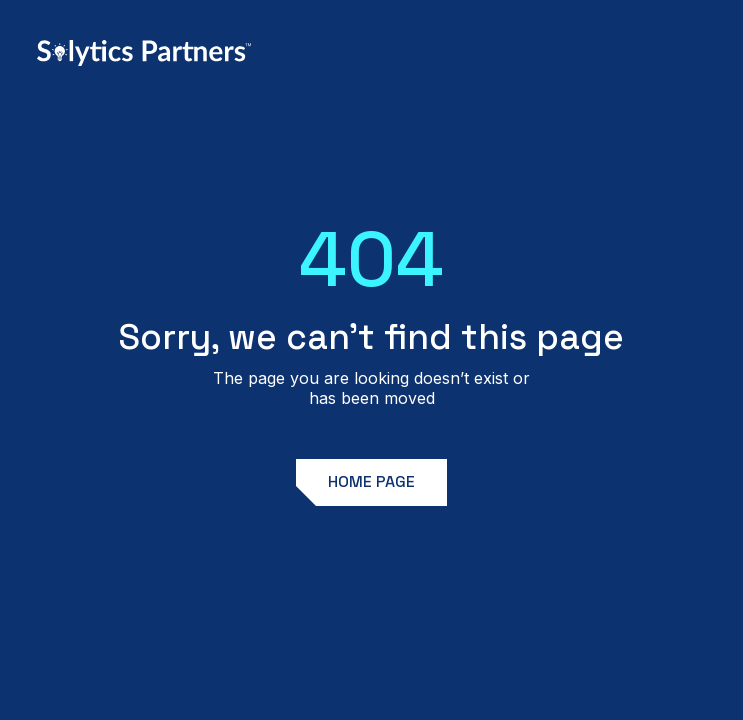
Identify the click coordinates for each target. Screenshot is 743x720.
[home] (144, 53)
